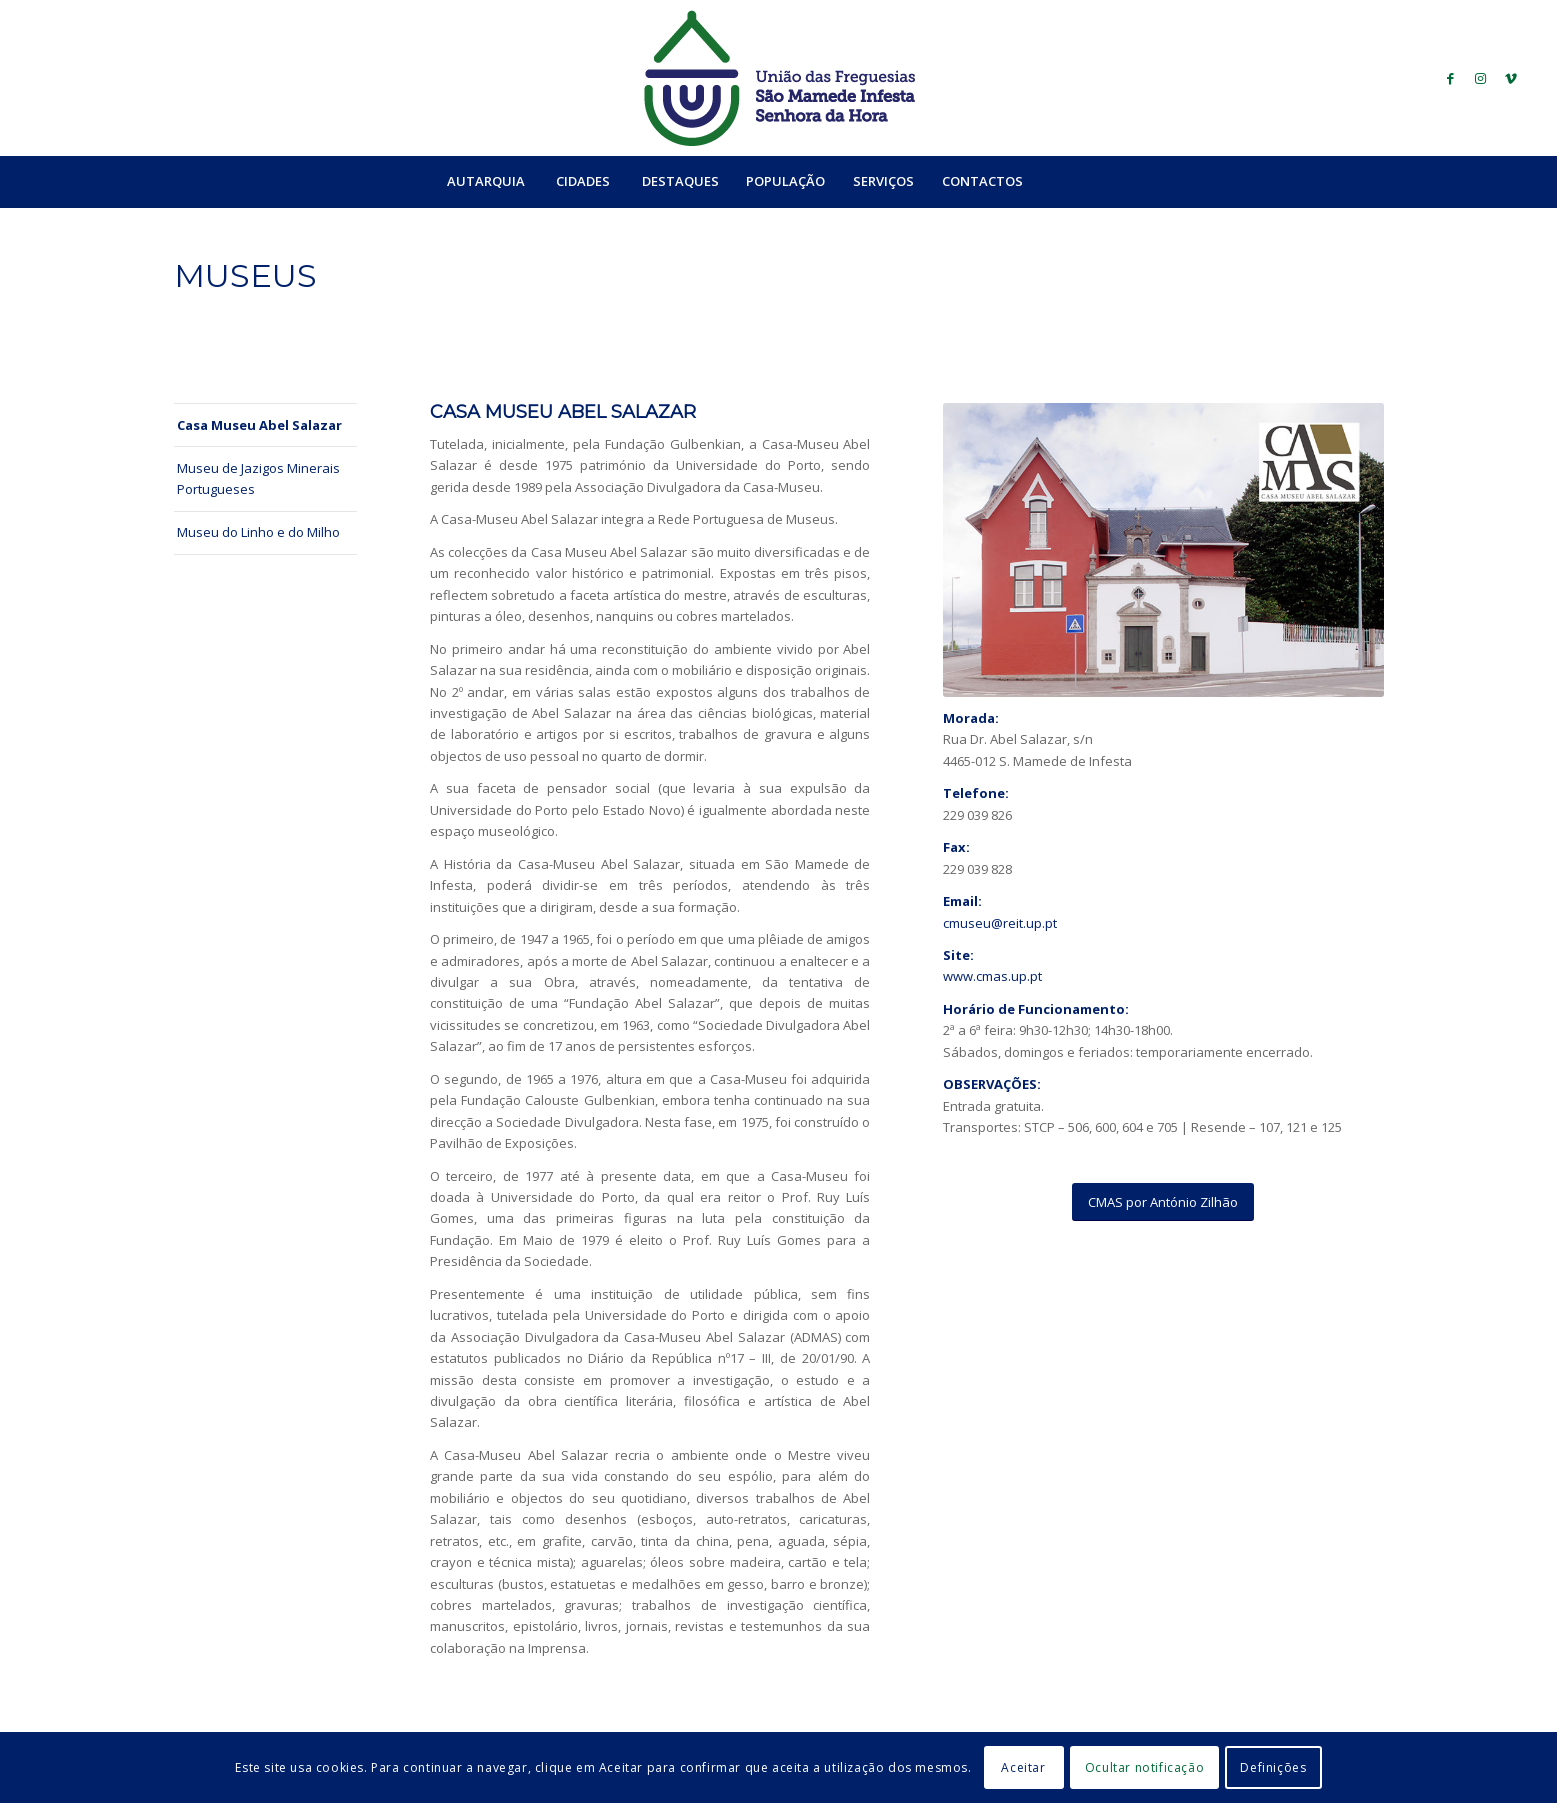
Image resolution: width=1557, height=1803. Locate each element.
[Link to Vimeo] (1511, 78)
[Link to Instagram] (1481, 78)
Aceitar (1023, 1767)
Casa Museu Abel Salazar (259, 425)
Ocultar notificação (1144, 1767)
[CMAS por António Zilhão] (1163, 1202)
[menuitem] (485, 181)
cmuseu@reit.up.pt (1000, 923)
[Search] (1080, 181)
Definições (1273, 1767)
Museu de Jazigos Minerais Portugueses (258, 478)
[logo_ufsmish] (779, 78)
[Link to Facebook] (1451, 78)
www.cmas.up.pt (992, 976)
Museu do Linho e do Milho (258, 532)
